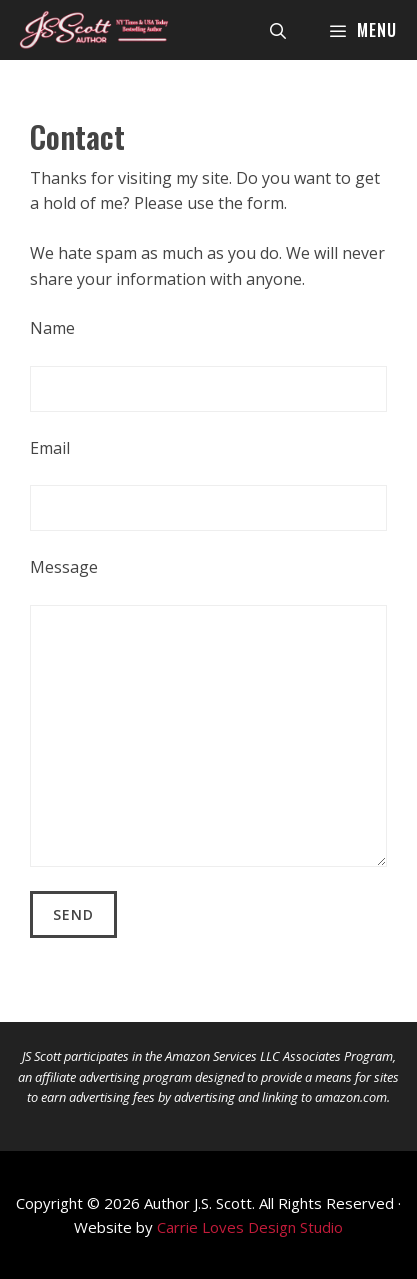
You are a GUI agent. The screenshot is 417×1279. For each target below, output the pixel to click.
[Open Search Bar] (278, 30)
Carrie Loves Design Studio (250, 1227)
